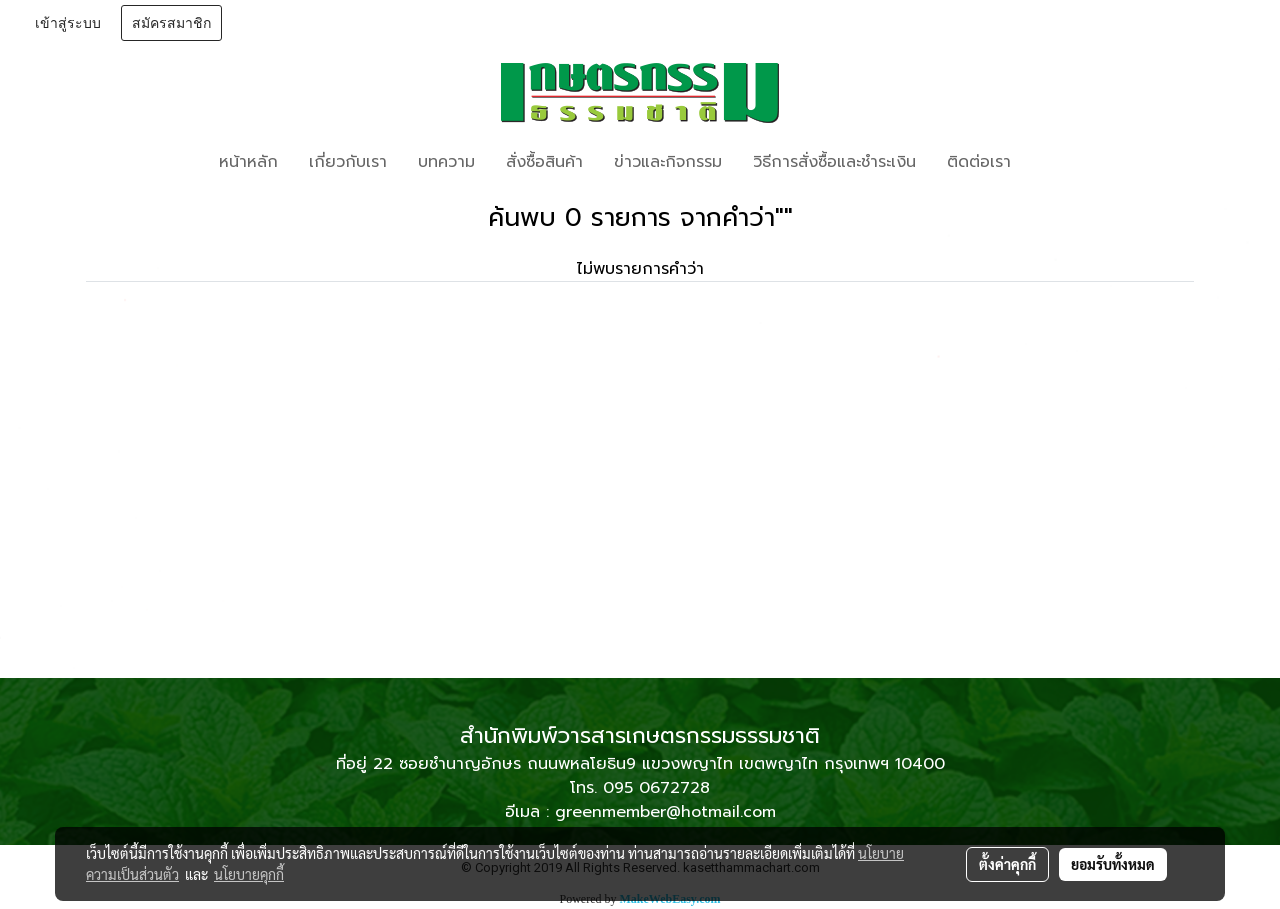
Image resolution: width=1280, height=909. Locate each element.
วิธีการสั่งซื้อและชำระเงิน (834, 162)
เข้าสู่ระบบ (68, 23)
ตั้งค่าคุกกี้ (1007, 864)
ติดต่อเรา (979, 162)
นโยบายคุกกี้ (249, 874)
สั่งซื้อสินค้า (544, 162)
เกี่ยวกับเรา (348, 162)
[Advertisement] (640, 528)
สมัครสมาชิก (171, 23)
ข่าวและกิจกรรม (668, 162)
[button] (1056, 162)
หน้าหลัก (248, 162)
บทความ (446, 162)
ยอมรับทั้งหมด (1113, 864)
